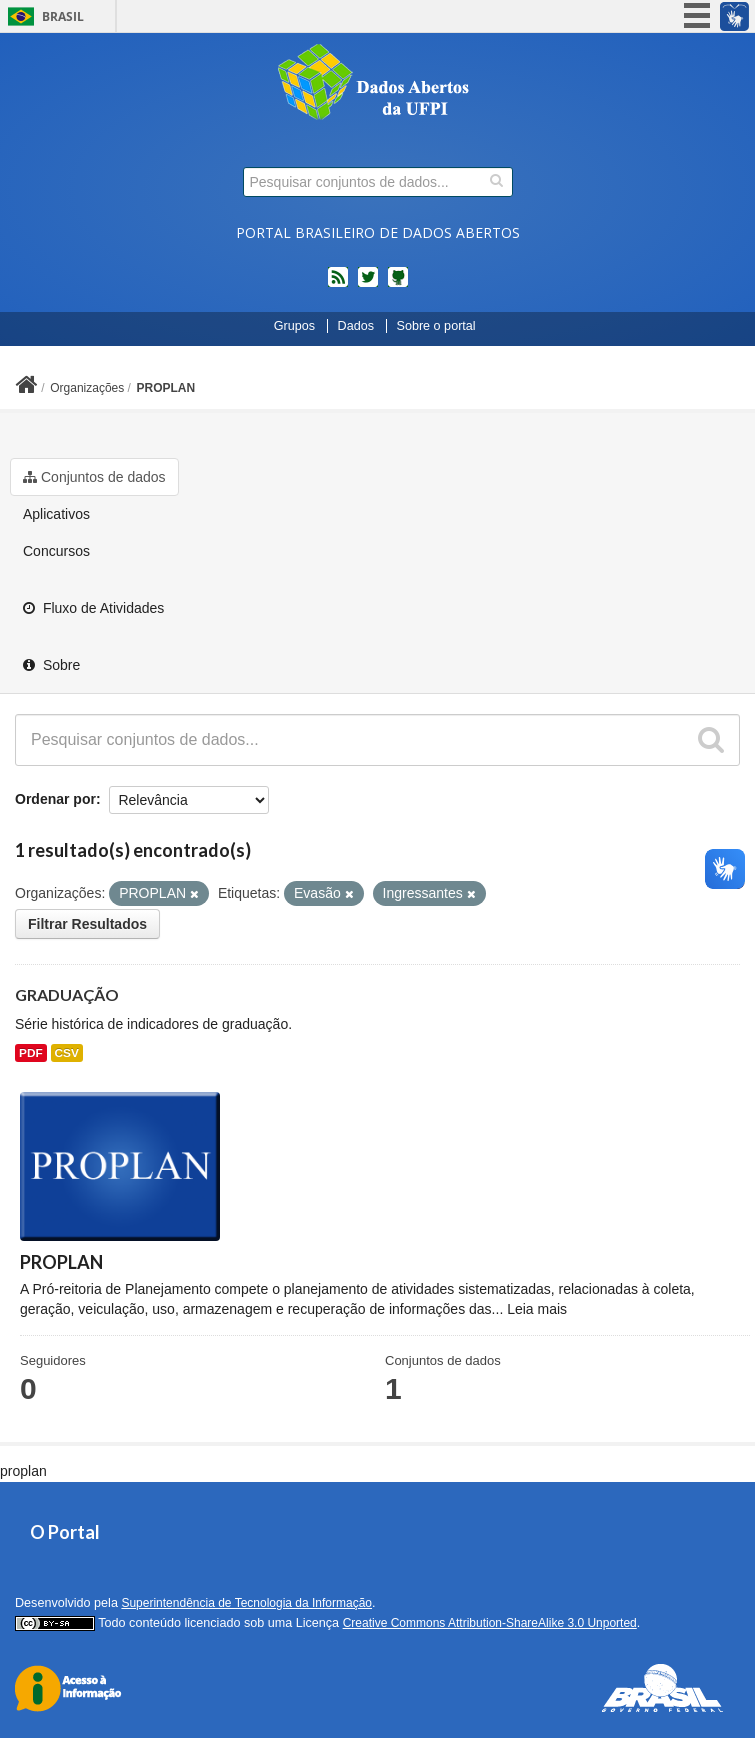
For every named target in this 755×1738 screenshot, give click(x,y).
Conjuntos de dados (94, 477)
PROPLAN (166, 388)
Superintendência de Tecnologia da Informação (246, 1603)
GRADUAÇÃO (67, 994)
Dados (356, 326)
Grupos (294, 326)
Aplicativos (56, 514)
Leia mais (537, 1309)
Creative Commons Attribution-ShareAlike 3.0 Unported (490, 1623)
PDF (31, 1053)
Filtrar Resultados (87, 924)
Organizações (87, 388)
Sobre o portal (436, 326)
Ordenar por (55, 799)
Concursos (56, 551)
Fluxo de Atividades (93, 608)
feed (338, 285)
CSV (67, 1053)
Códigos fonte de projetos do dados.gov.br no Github (398, 285)
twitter (368, 285)
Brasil (63, 16)
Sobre (51, 665)
